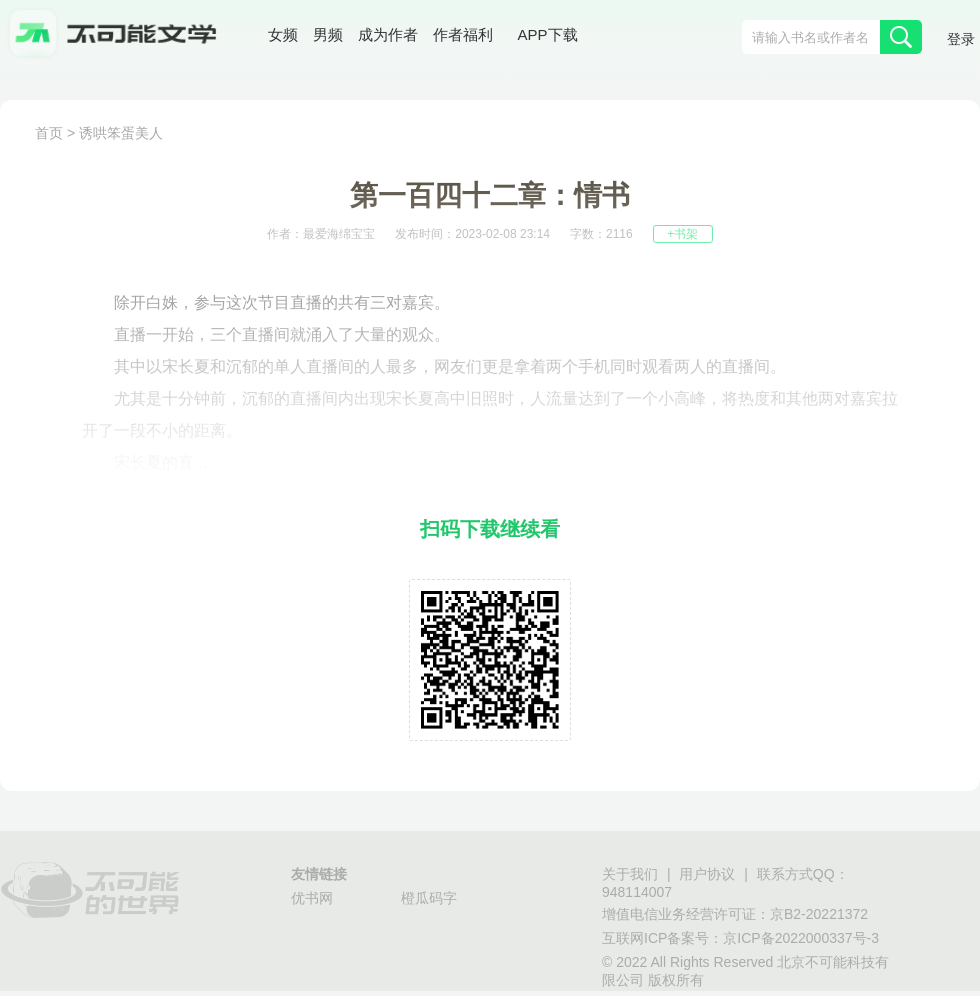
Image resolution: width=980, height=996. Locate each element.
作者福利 (463, 34)
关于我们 (630, 874)
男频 (328, 34)
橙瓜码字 (429, 898)
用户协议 (707, 874)
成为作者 (388, 34)
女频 (283, 34)
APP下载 (548, 34)
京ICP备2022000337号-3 (801, 938)
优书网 (312, 898)
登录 (961, 39)
